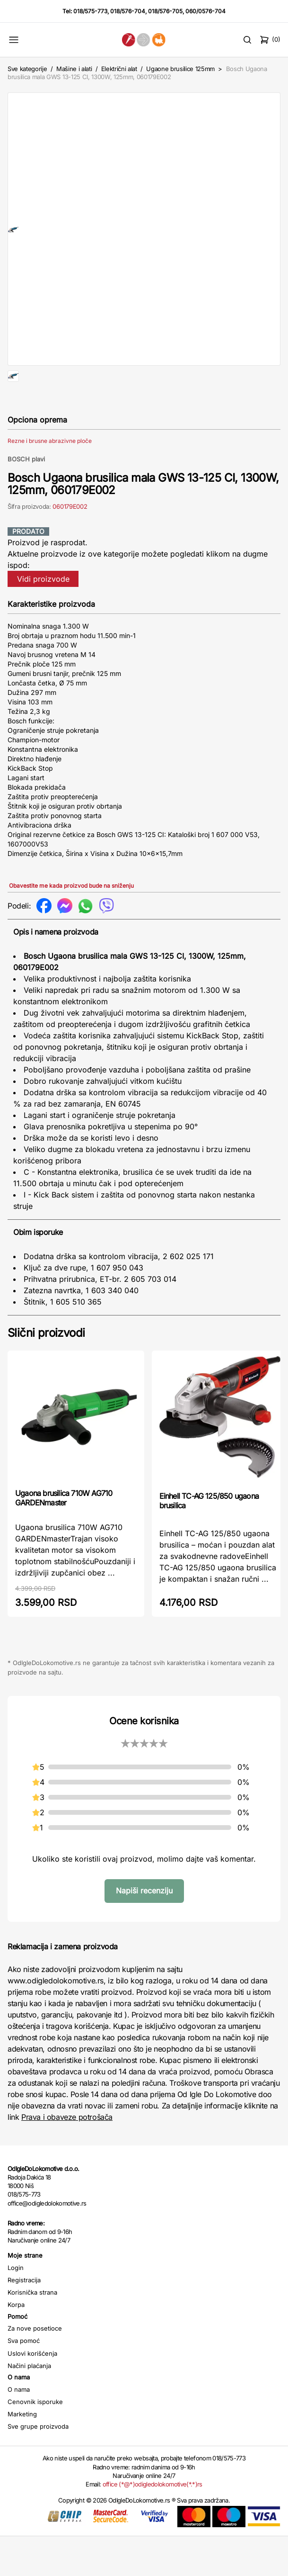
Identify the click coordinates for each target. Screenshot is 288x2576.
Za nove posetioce (35, 2368)
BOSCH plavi (26, 499)
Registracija (24, 2320)
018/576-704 (127, 11)
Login (16, 2307)
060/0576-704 (205, 11)
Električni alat (119, 68)
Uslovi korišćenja (32, 2393)
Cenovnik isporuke (35, 2441)
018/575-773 (90, 11)
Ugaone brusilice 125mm (180, 68)
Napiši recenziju (144, 1930)
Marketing (22, 2454)
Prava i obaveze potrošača (67, 2157)
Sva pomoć (24, 2380)
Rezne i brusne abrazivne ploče (50, 480)
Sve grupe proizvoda (38, 2466)
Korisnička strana (32, 2332)
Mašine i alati (74, 68)
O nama (19, 2429)
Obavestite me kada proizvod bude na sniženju (71, 925)
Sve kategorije (27, 68)
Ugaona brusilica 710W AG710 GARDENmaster (63, 1537)
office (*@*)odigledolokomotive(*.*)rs (152, 2524)
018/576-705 (165, 11)
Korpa (16, 2344)
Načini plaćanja (29, 2405)
